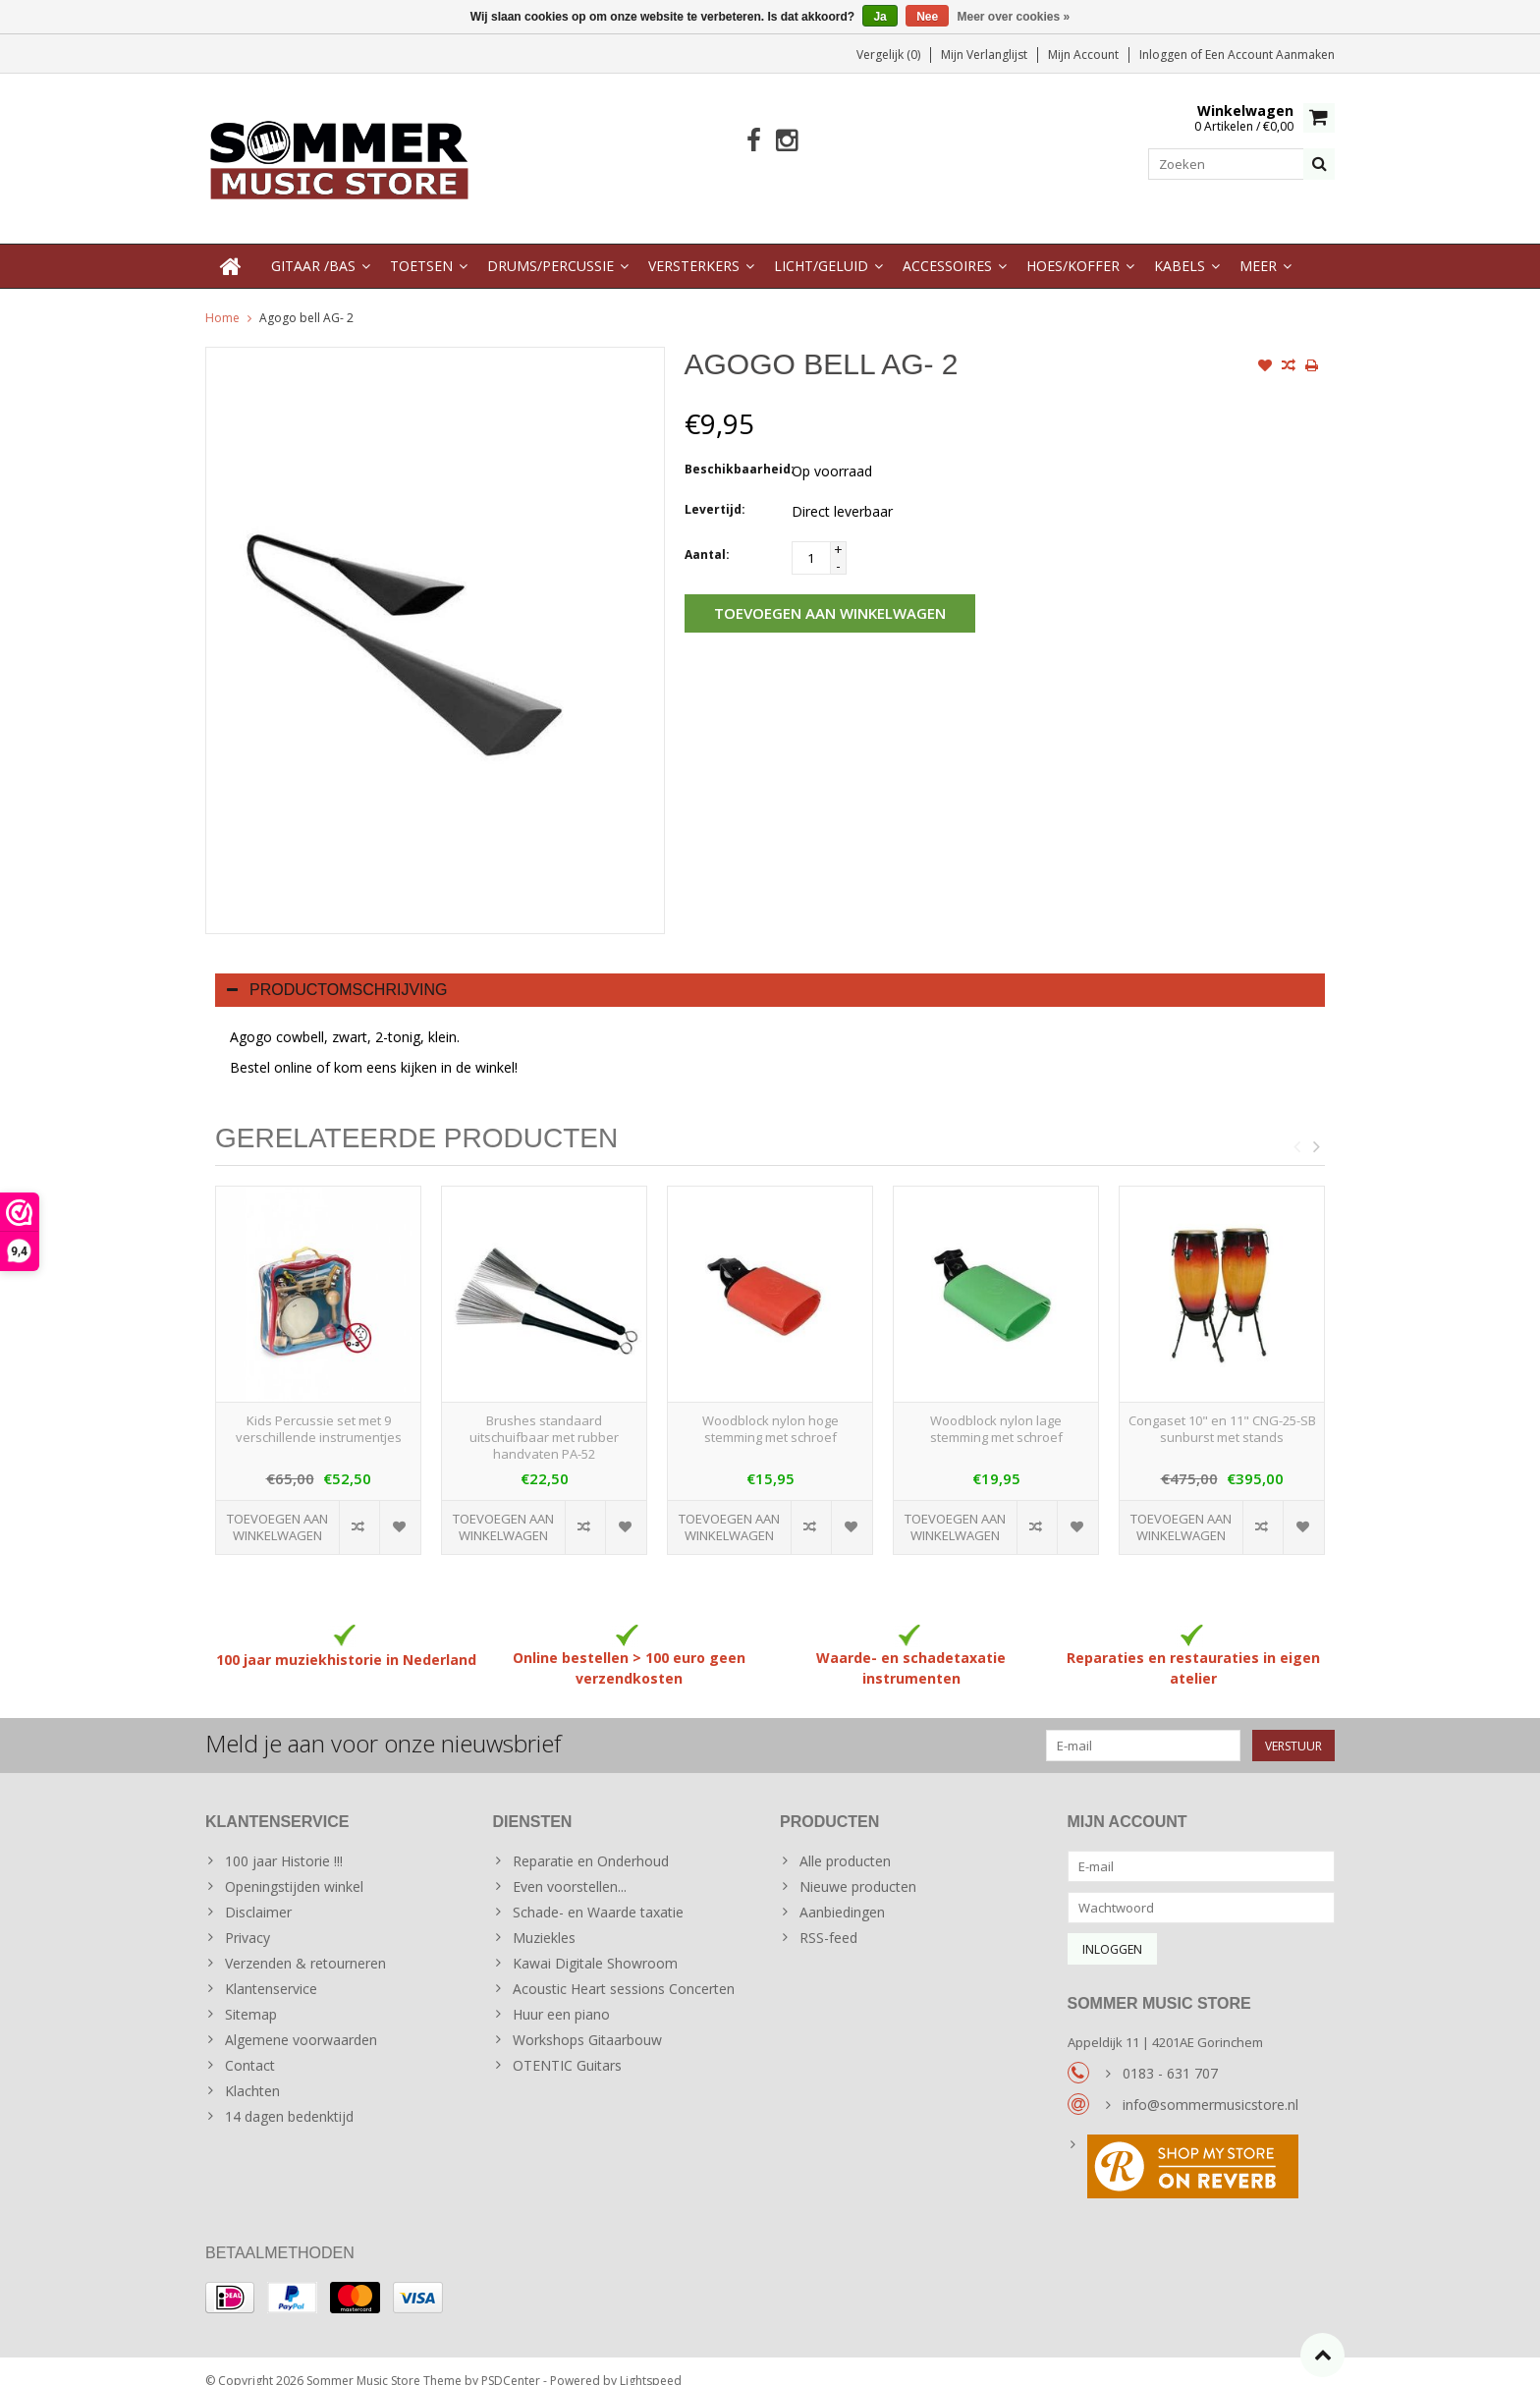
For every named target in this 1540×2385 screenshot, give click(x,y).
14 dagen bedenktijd (289, 2096)
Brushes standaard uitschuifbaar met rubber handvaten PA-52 (544, 1418)
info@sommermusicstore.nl (1210, 2085)
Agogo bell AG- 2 (306, 298)
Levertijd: (715, 489)
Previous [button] (1296, 1127)
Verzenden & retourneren (305, 1943)
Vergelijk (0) (888, 54)
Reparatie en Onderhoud (591, 1841)
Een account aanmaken (1270, 54)
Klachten (252, 2071)
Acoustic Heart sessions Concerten (624, 1969)
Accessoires (947, 246)
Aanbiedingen (842, 1892)
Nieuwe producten (857, 1867)
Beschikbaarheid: (734, 449)
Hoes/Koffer (1073, 246)
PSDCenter (510, 2361)
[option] (318, 1360)
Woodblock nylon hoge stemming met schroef (770, 1409)
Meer (1258, 246)
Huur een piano (561, 1994)
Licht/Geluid (821, 246)
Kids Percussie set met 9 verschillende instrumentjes (319, 1409)
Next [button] (1316, 1127)
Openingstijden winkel (294, 1867)
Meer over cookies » (1014, 17)
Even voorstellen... (570, 1867)
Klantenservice (271, 1969)
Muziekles (544, 1918)
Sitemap (251, 1994)
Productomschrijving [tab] (337, 970)
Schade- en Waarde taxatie (598, 1892)
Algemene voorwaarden (301, 2020)
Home (222, 298)
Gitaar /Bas (313, 246)
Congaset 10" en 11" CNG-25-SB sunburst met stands (1222, 1409)
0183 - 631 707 (1170, 2053)
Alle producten (845, 1841)
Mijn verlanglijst (984, 54)
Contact (250, 2045)
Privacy (247, 1918)
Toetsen (421, 246)
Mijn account (1083, 54)
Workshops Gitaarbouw (587, 2020)
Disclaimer (258, 1892)
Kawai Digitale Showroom (595, 1943)
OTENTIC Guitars (567, 2045)
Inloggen (1164, 54)
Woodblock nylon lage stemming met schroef (996, 1409)
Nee (927, 17)
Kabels (1179, 246)
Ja (879, 17)
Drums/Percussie (550, 246)
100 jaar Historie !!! (284, 1841)
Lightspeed (651, 2361)
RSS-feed (828, 1918)
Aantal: (707, 535)
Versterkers (694, 246)
